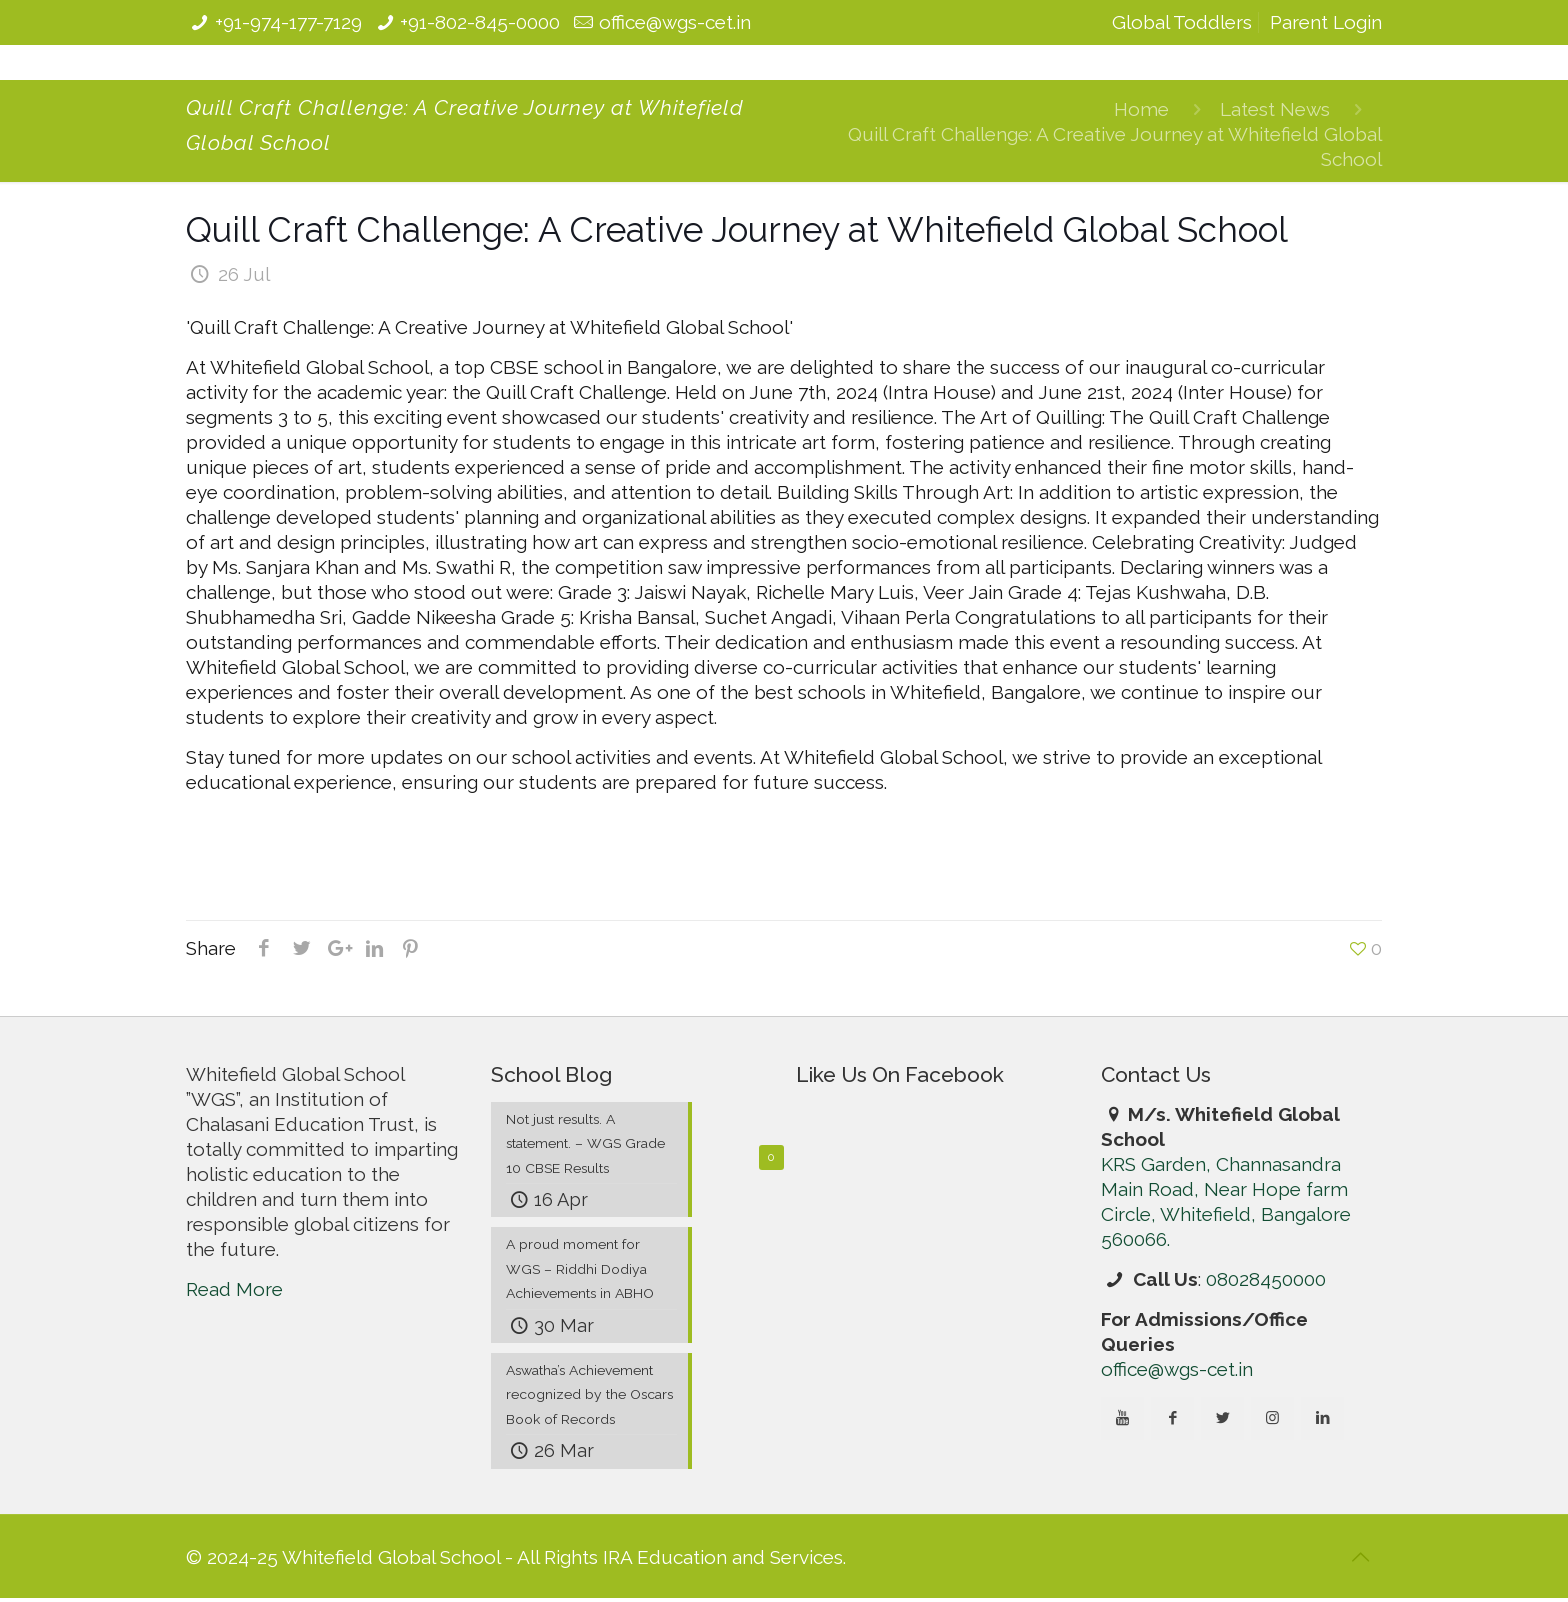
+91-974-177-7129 (288, 22)
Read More (234, 1289)
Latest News (1275, 109)
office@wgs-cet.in (675, 22)
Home (1141, 109)
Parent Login (1326, 22)
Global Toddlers (1182, 22)
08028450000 (1266, 1279)
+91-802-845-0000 (480, 22)
